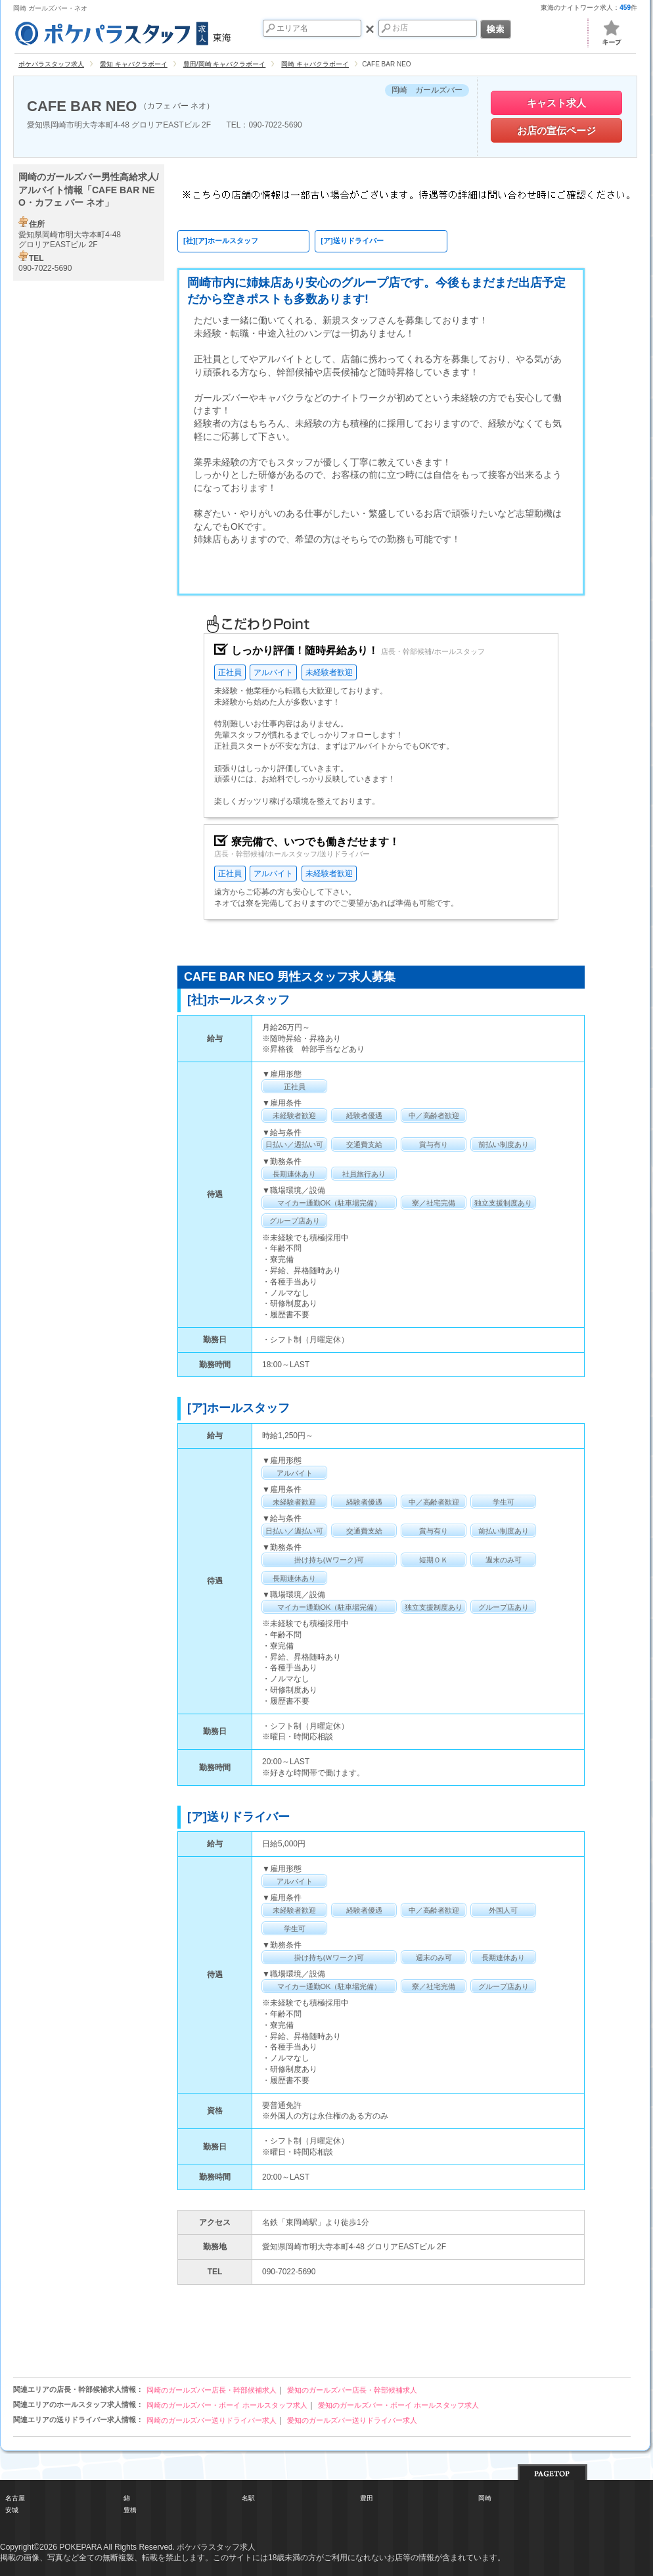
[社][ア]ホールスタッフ (220, 241)
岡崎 (484, 2498)
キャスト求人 (556, 102)
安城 (11, 2510)
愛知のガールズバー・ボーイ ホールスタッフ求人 (398, 2405)
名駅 (248, 2498)
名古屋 (15, 2498)
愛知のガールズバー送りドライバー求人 (352, 2420)
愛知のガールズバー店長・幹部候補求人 (352, 2390)
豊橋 (130, 2510)
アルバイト (273, 672)
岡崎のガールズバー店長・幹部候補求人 (211, 2390)
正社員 (230, 672)
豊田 (366, 2498)
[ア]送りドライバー (352, 241)
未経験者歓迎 (329, 672)
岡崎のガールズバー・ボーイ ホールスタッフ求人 (226, 2405)
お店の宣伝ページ (556, 130)
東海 (122, 31)
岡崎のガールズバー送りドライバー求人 (211, 2420)
